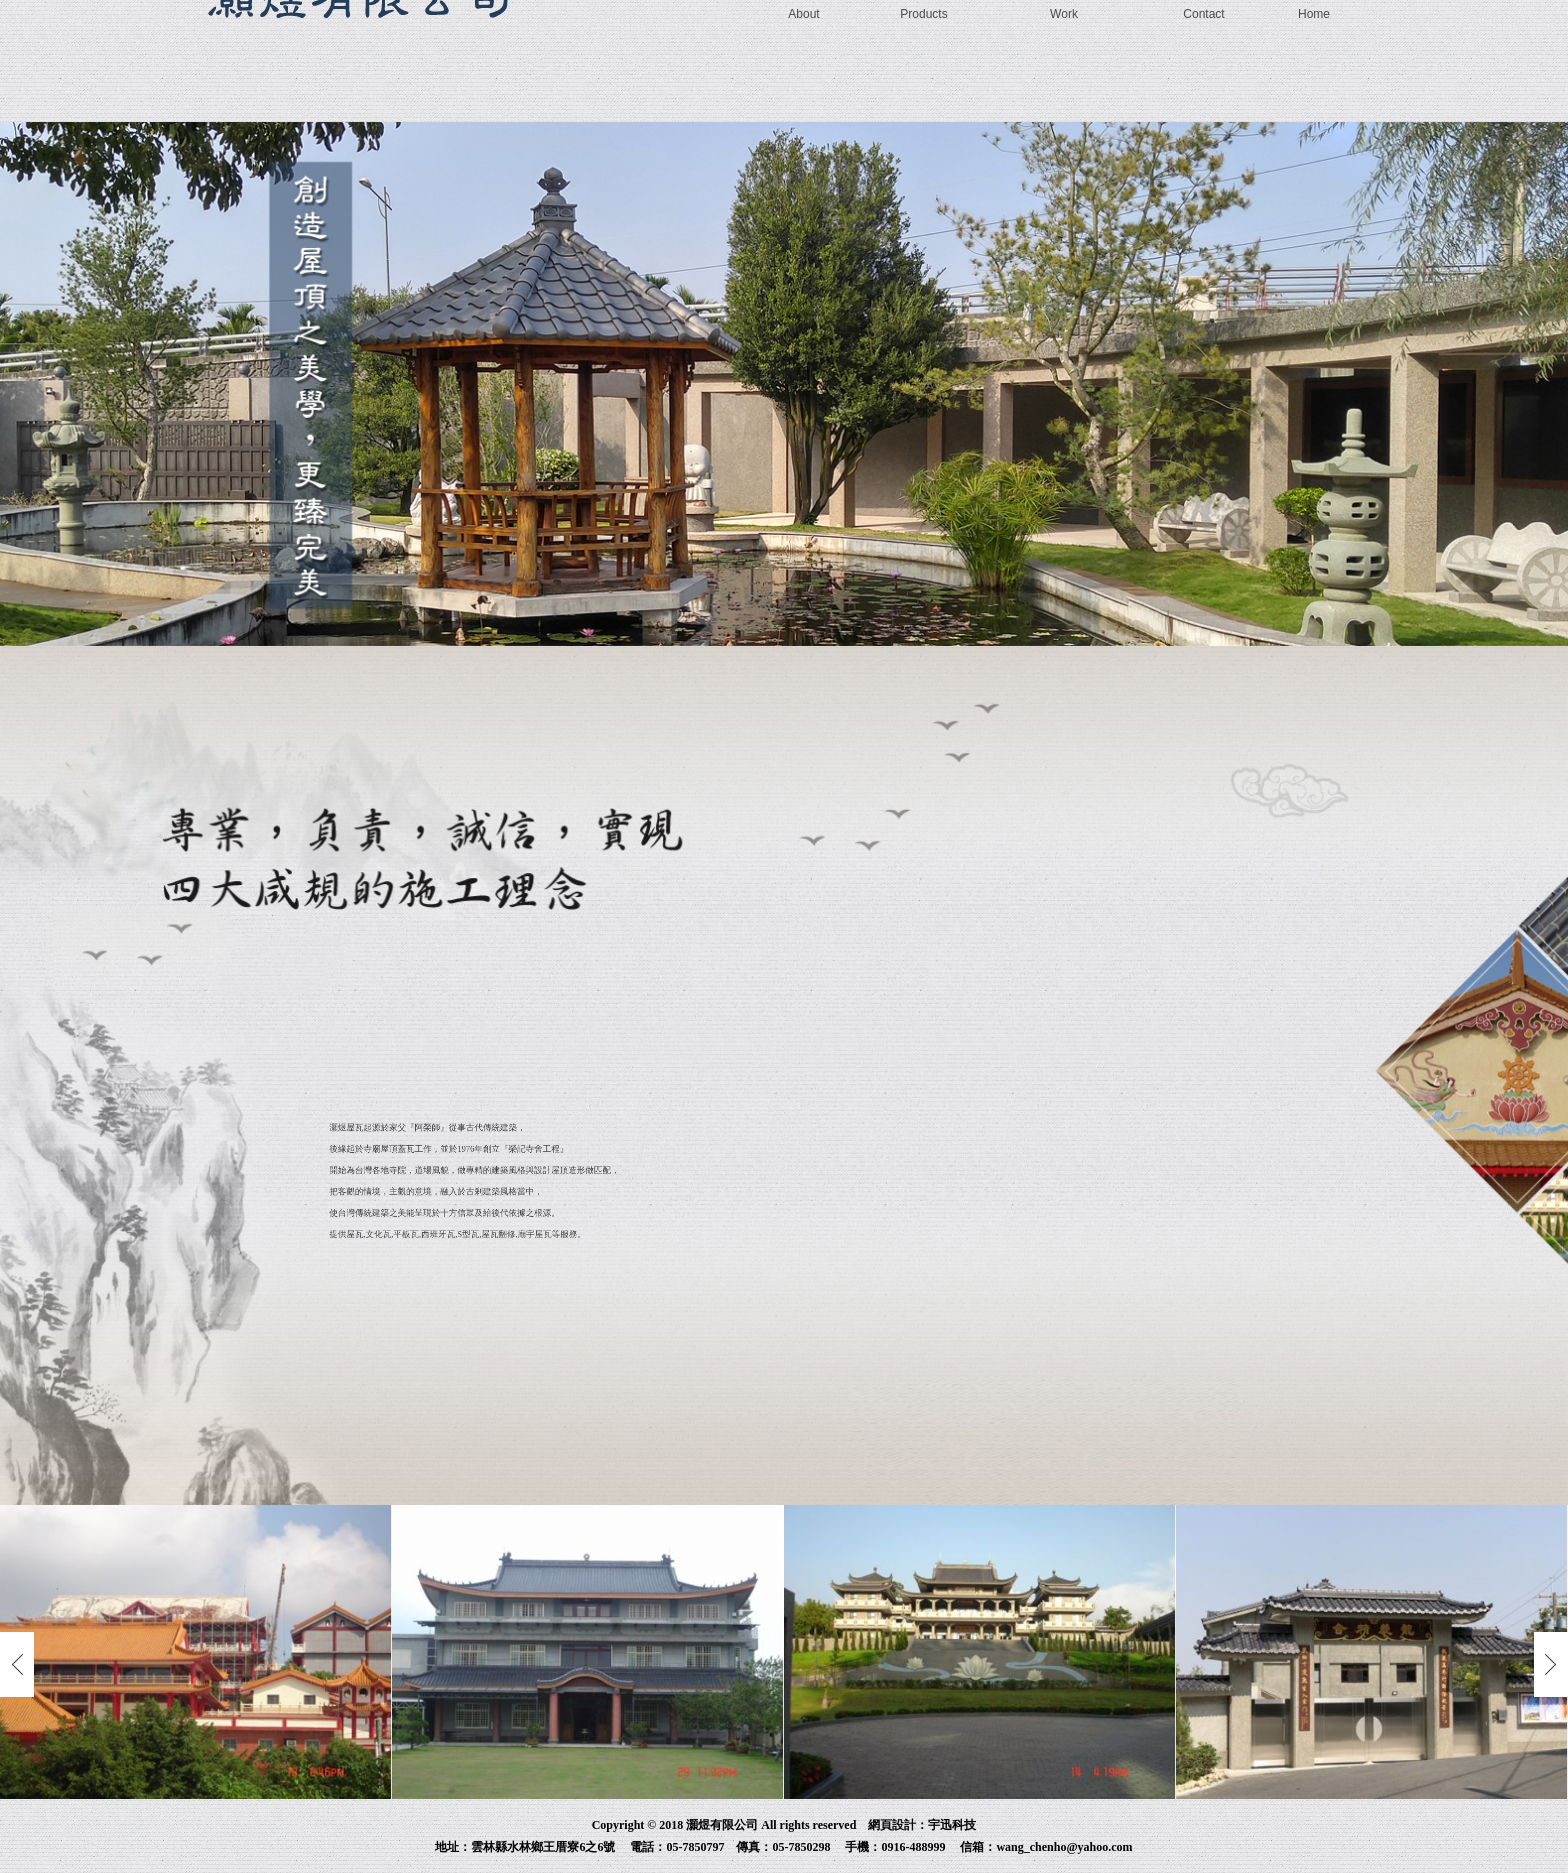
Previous (17, 1664)
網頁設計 (892, 1825)
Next (1551, 1664)
